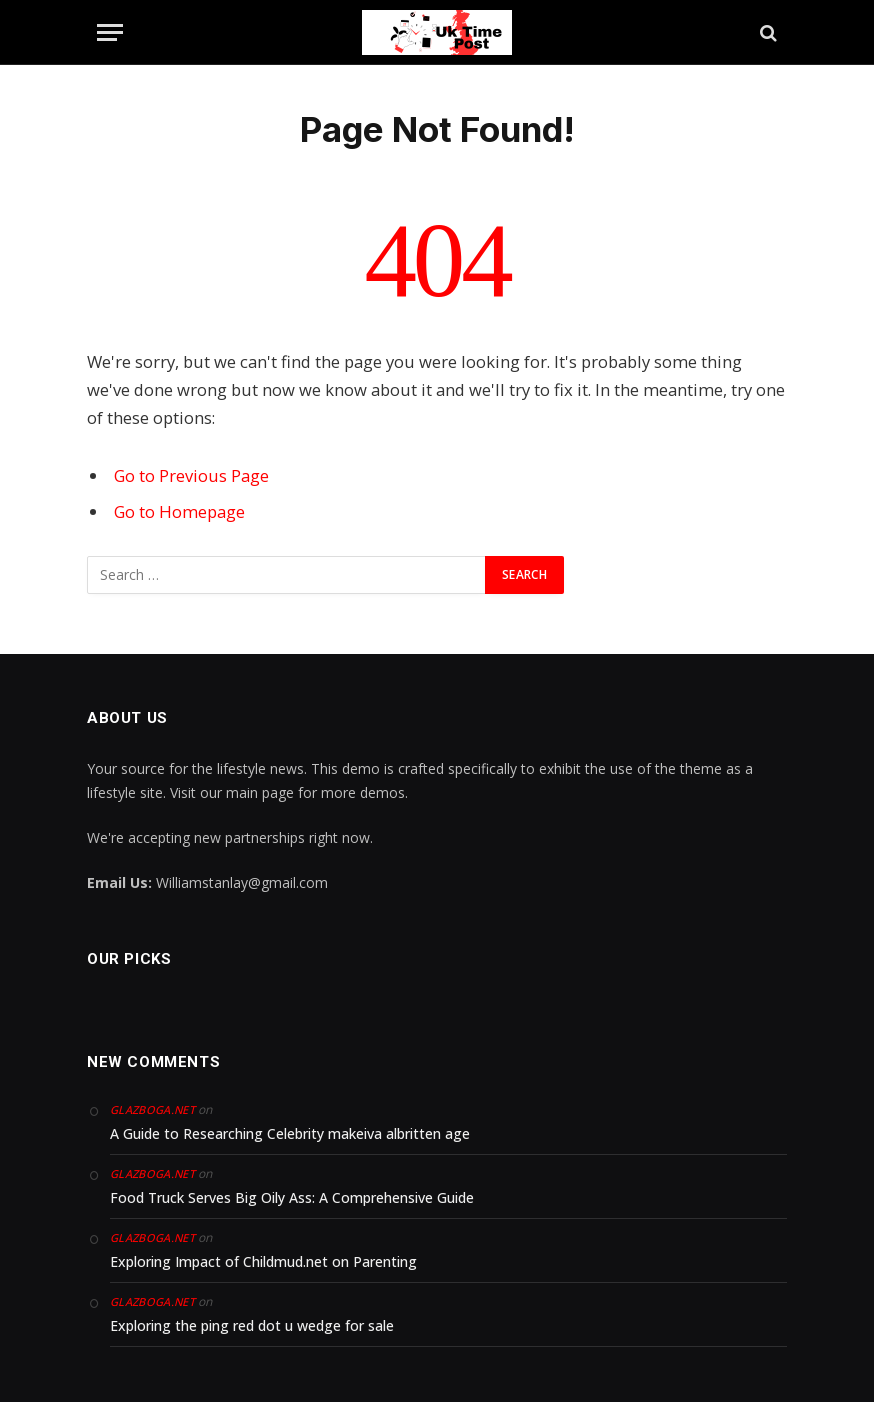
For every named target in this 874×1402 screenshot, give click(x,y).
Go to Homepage (179, 511)
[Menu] (110, 32)
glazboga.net (152, 1109)
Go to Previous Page (191, 475)
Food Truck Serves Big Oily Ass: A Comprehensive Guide (292, 1197)
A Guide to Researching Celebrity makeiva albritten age (290, 1133)
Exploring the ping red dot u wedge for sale (252, 1325)
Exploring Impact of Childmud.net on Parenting (263, 1261)
